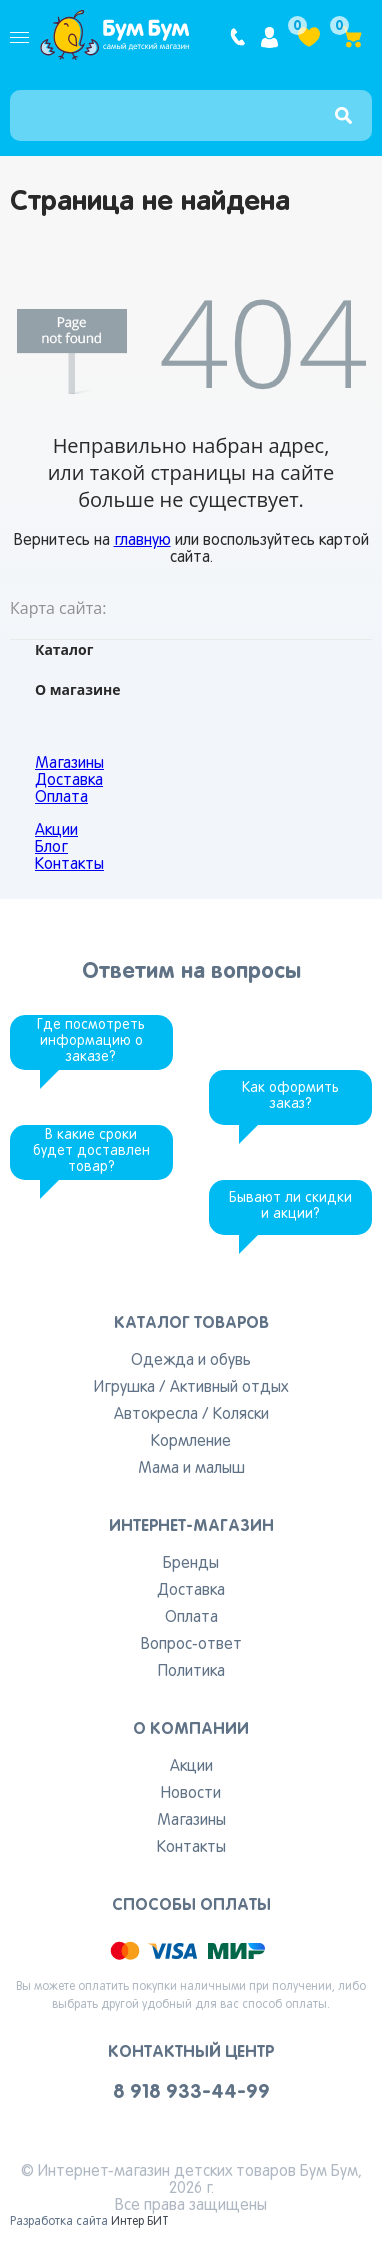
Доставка (69, 781)
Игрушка (124, 1388)
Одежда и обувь (191, 1361)
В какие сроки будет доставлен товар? (91, 1151)
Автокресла (156, 1415)
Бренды (191, 1564)
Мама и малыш (191, 1469)
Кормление (191, 1442)
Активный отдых (229, 1388)
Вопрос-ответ (191, 1645)
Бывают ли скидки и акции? (290, 1206)
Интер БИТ (140, 2222)
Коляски (241, 1415)
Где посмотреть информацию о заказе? (91, 1041)
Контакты (69, 865)
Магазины (69, 764)
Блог (51, 848)
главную (142, 541)
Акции (56, 831)
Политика (191, 1672)
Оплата (61, 798)
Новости (191, 1794)
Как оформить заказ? (290, 1096)
